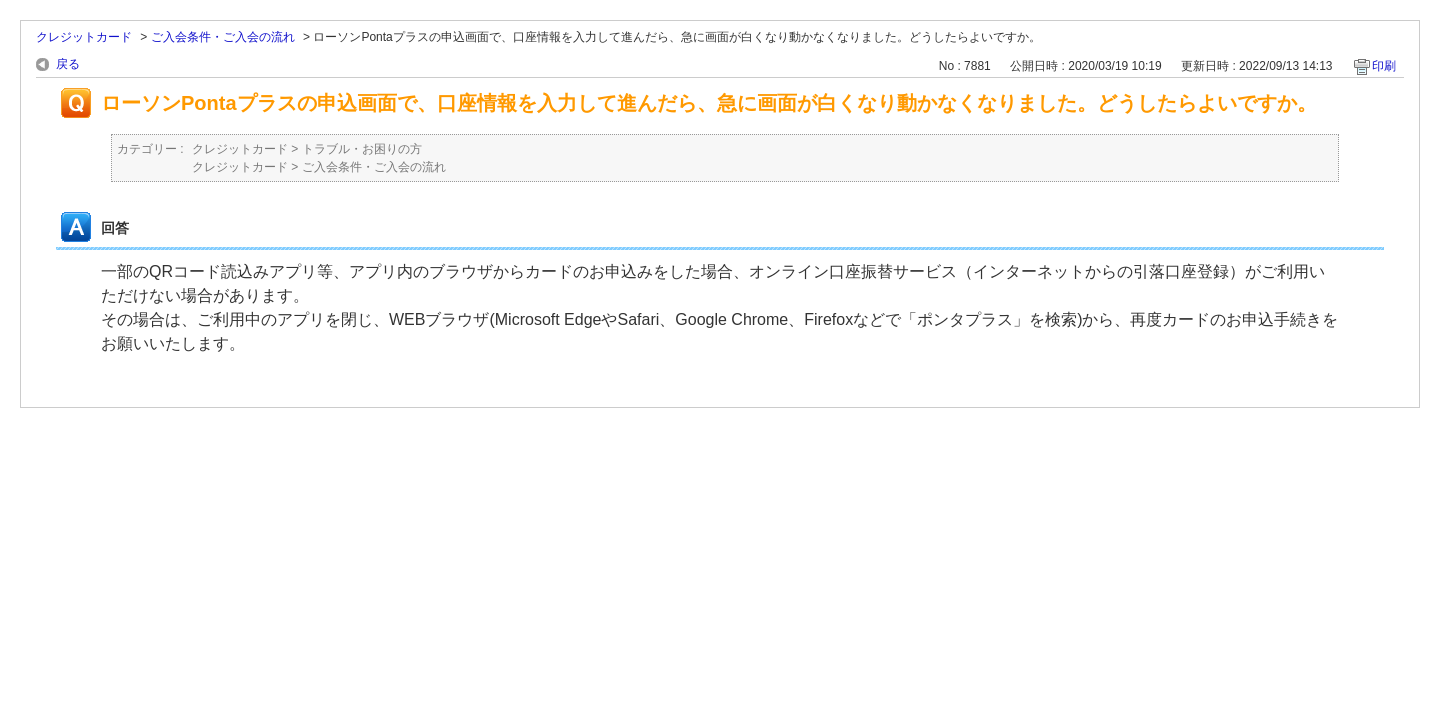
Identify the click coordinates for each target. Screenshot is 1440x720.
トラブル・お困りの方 (362, 149)
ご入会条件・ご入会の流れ (223, 37)
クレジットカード (84, 37)
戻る (68, 64)
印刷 (1384, 66)
